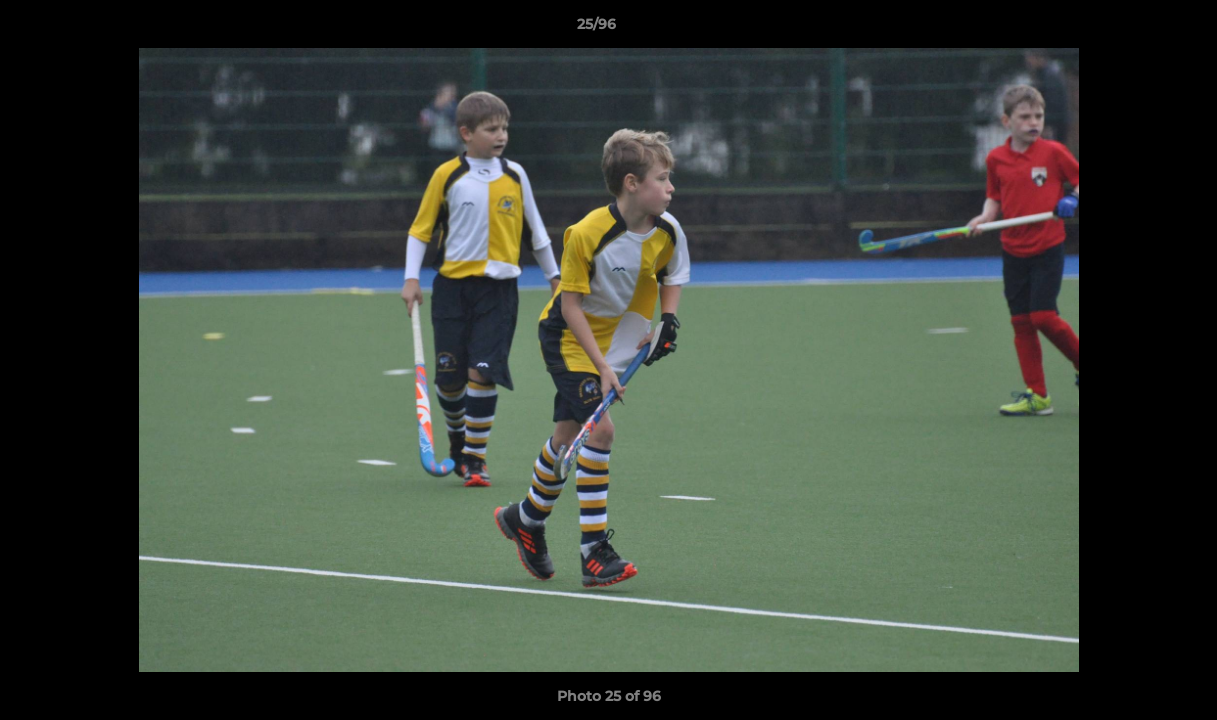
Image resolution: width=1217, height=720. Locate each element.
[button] (1133, 29)
